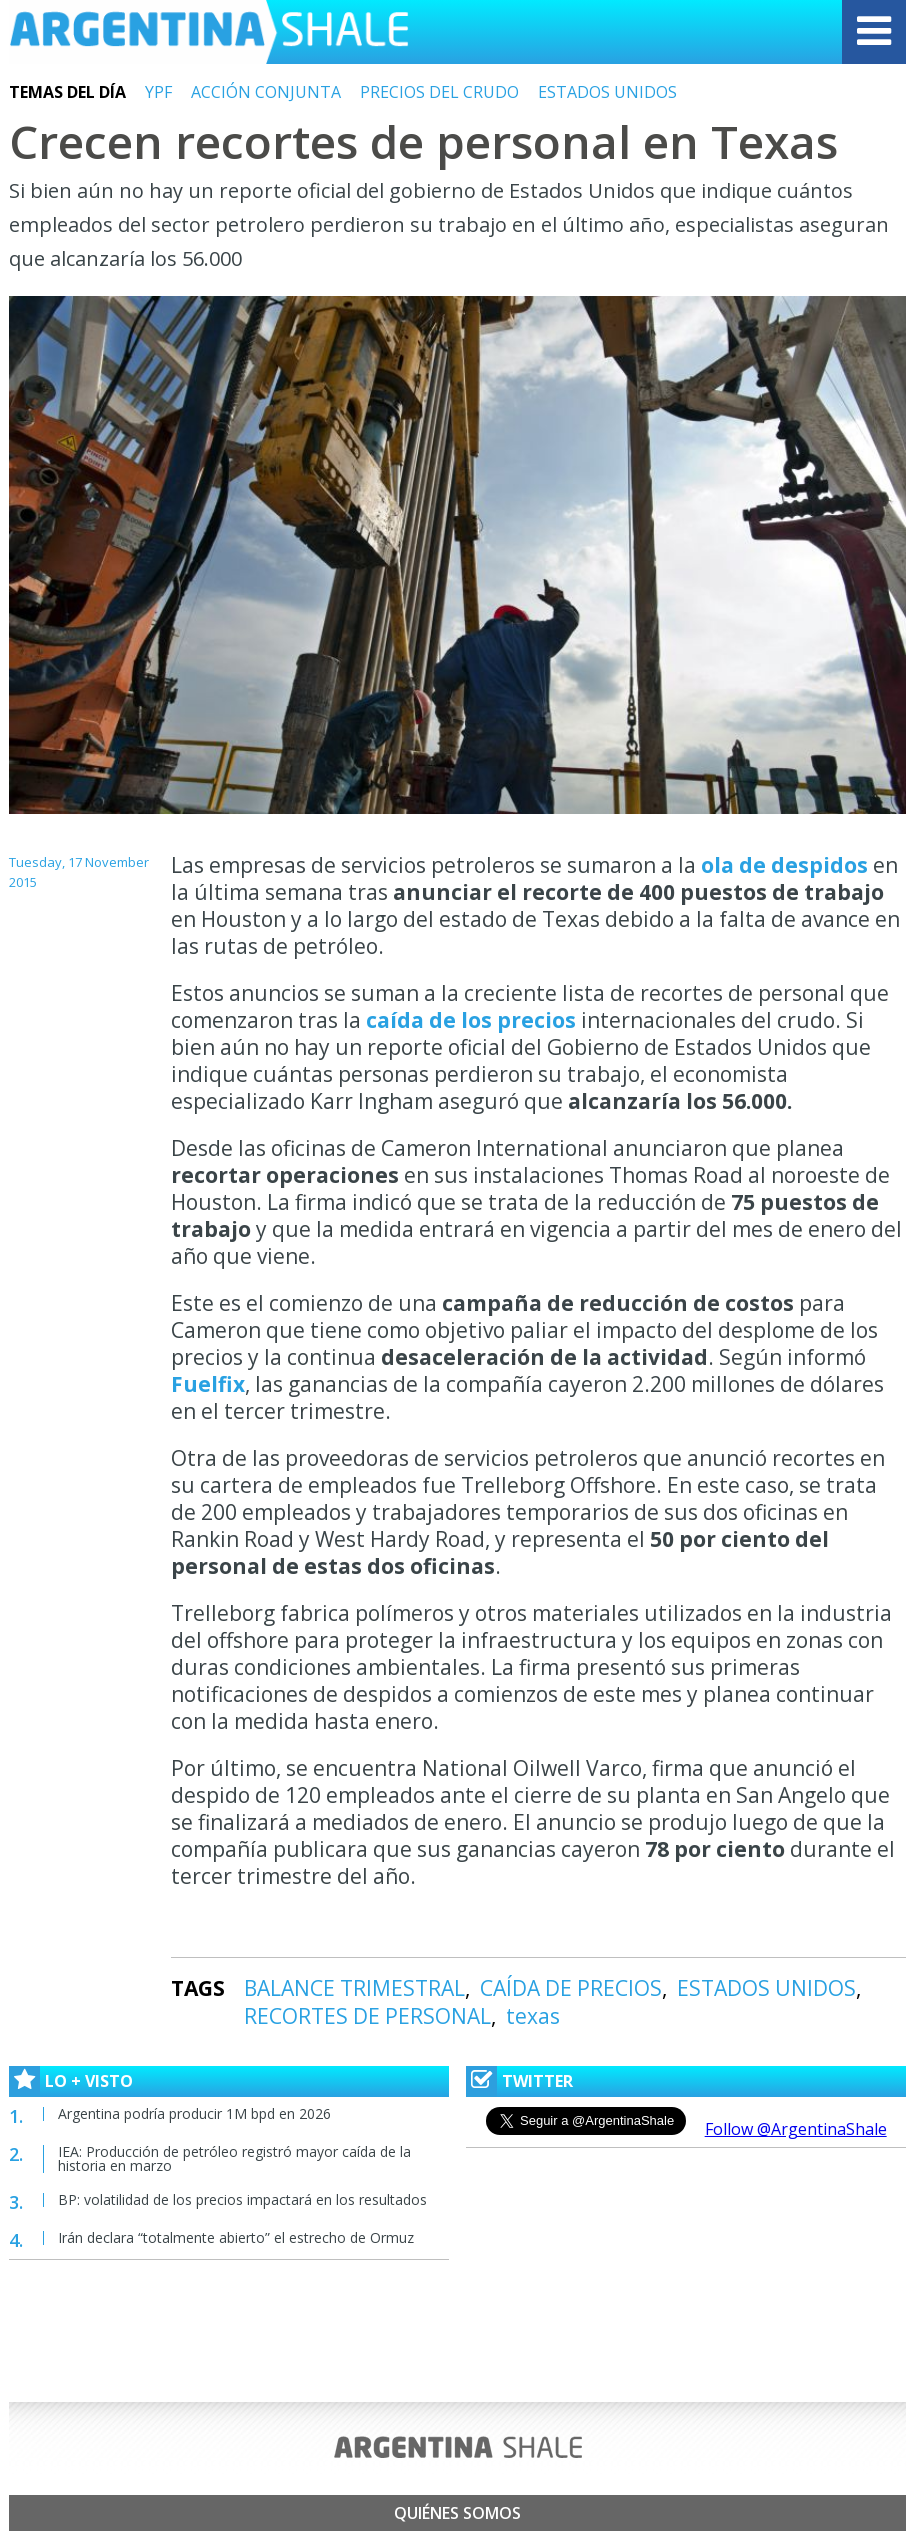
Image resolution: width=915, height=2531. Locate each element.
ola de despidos (784, 865)
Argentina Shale (209, 32)
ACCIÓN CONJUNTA (266, 92)
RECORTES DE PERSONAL (367, 2016)
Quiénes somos (457, 2513)
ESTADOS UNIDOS (607, 92)
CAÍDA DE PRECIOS (571, 1988)
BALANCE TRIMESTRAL (354, 1988)
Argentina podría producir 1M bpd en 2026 (194, 2113)
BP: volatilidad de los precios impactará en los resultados (242, 2199)
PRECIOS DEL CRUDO (439, 92)
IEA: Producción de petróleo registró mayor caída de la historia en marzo (234, 2158)
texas (533, 2016)
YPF (158, 92)
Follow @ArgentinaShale (796, 2129)
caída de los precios (471, 1020)
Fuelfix (208, 1384)
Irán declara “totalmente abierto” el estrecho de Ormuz (236, 2237)
